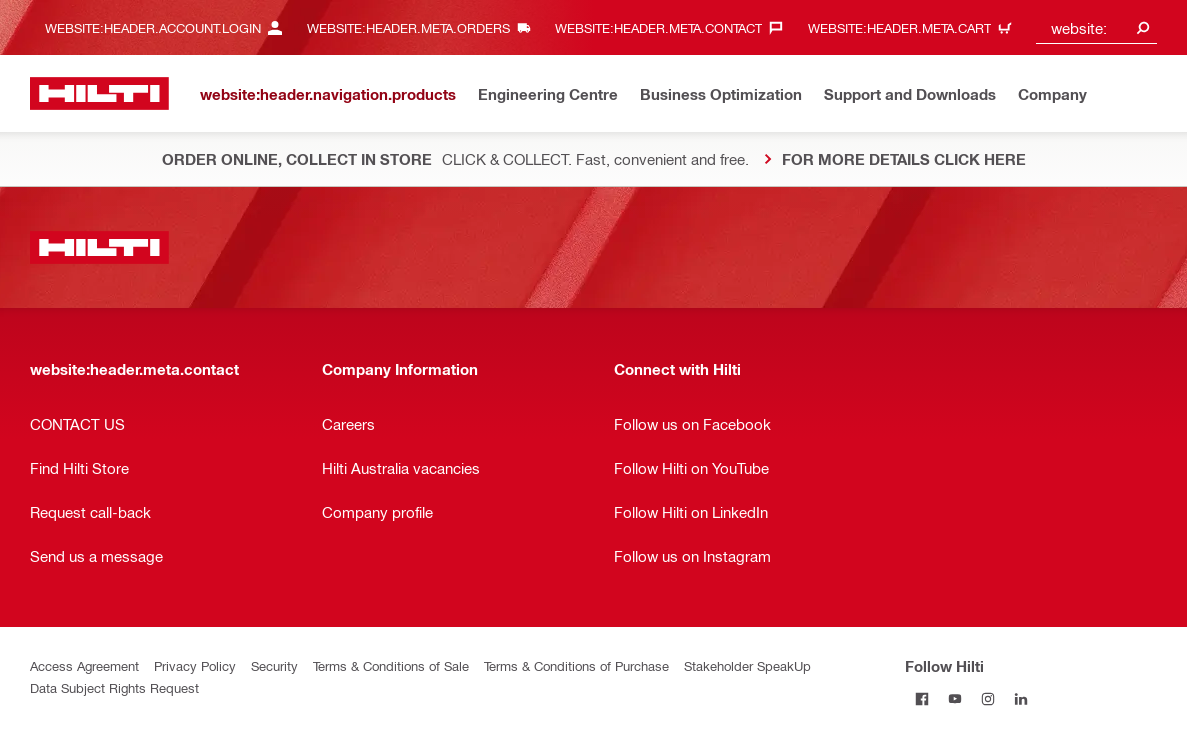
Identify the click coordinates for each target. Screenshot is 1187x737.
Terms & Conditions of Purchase (576, 665)
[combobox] (1096, 27)
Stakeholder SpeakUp (747, 665)
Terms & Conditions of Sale (391, 665)
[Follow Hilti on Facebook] (921, 698)
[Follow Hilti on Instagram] (987, 698)
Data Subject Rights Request (114, 687)
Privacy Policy (195, 665)
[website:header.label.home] (99, 93)
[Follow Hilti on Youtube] (954, 698)
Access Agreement (84, 665)
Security (274, 665)
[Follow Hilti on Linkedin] (1020, 698)
